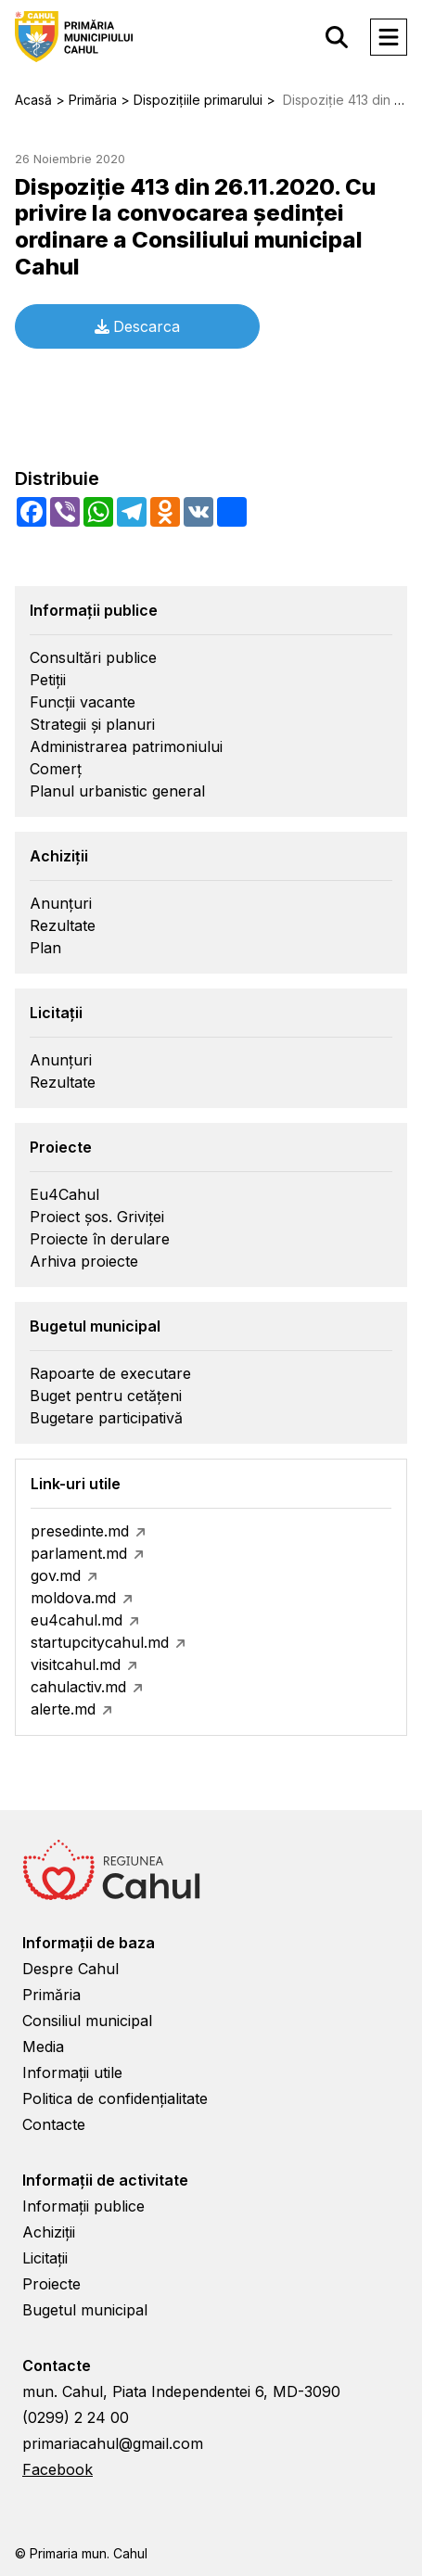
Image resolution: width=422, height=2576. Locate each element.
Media (43, 2046)
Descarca (137, 326)
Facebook (57, 2469)
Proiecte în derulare (100, 1239)
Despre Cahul (70, 1968)
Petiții (48, 679)
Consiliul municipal (87, 2020)
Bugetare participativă (106, 1418)
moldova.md (73, 1597)
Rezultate (63, 925)
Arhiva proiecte (84, 1261)
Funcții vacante (82, 702)
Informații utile (72, 2072)
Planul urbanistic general (117, 791)
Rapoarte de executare (110, 1373)
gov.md (56, 1575)
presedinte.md (80, 1531)
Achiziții (48, 2232)
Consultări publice (93, 657)
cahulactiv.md (78, 1686)
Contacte (53, 2124)
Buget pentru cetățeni (106, 1395)
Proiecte (51, 2284)
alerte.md (63, 1709)
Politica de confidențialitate (115, 2098)
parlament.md (79, 1553)
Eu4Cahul (64, 1194)
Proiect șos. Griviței (97, 1216)
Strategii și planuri (92, 724)
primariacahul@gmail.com (112, 2443)
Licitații (45, 2258)
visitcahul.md (76, 1664)
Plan (45, 947)
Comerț (56, 768)
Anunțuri (61, 903)
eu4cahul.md (76, 1620)
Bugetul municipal (84, 2310)
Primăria (51, 1994)
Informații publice (83, 2206)
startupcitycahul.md (100, 1642)
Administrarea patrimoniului (126, 746)
